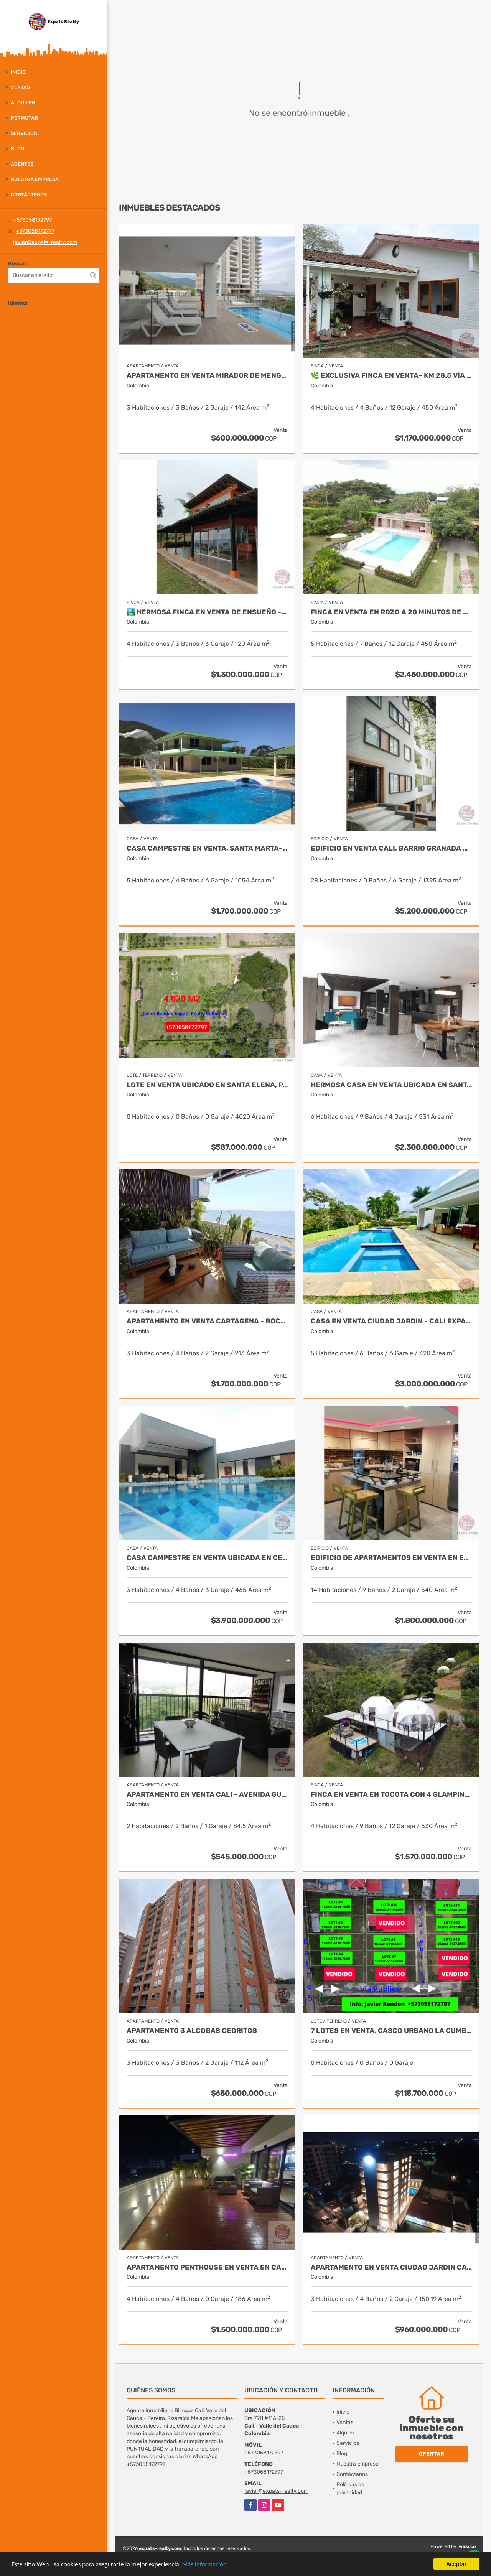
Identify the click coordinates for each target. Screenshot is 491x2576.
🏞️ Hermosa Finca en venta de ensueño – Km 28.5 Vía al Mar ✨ (207, 612)
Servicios (24, 133)
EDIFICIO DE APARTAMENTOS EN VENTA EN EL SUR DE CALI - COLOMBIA (391, 1558)
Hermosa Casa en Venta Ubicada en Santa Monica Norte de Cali (391, 1085)
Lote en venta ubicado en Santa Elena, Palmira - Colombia (207, 1085)
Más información (204, 2565)
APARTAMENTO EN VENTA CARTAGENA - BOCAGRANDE (207, 1321)
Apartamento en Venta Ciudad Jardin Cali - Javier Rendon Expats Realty (391, 2267)
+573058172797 (32, 220)
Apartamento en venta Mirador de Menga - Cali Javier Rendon (207, 376)
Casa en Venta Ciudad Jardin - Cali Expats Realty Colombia (391, 1321)
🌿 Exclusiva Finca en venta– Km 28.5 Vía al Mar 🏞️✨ (391, 376)
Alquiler (23, 102)
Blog (17, 148)
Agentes (22, 164)
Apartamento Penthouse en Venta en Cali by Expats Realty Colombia (207, 2267)
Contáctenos (29, 195)
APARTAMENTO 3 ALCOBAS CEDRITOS (192, 2031)
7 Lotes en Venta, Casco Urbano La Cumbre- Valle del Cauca (391, 2031)
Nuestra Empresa (35, 179)
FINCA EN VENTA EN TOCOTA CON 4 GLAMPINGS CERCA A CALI (391, 1795)
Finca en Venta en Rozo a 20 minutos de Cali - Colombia (391, 612)
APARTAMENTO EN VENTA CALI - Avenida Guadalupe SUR (207, 1795)
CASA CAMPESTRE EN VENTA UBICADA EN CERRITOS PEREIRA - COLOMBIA (207, 1558)
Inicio (18, 72)
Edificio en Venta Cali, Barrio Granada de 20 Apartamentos (391, 848)
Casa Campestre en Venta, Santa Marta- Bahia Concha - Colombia (207, 848)
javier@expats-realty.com (45, 242)
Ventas (20, 87)
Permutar (24, 118)
